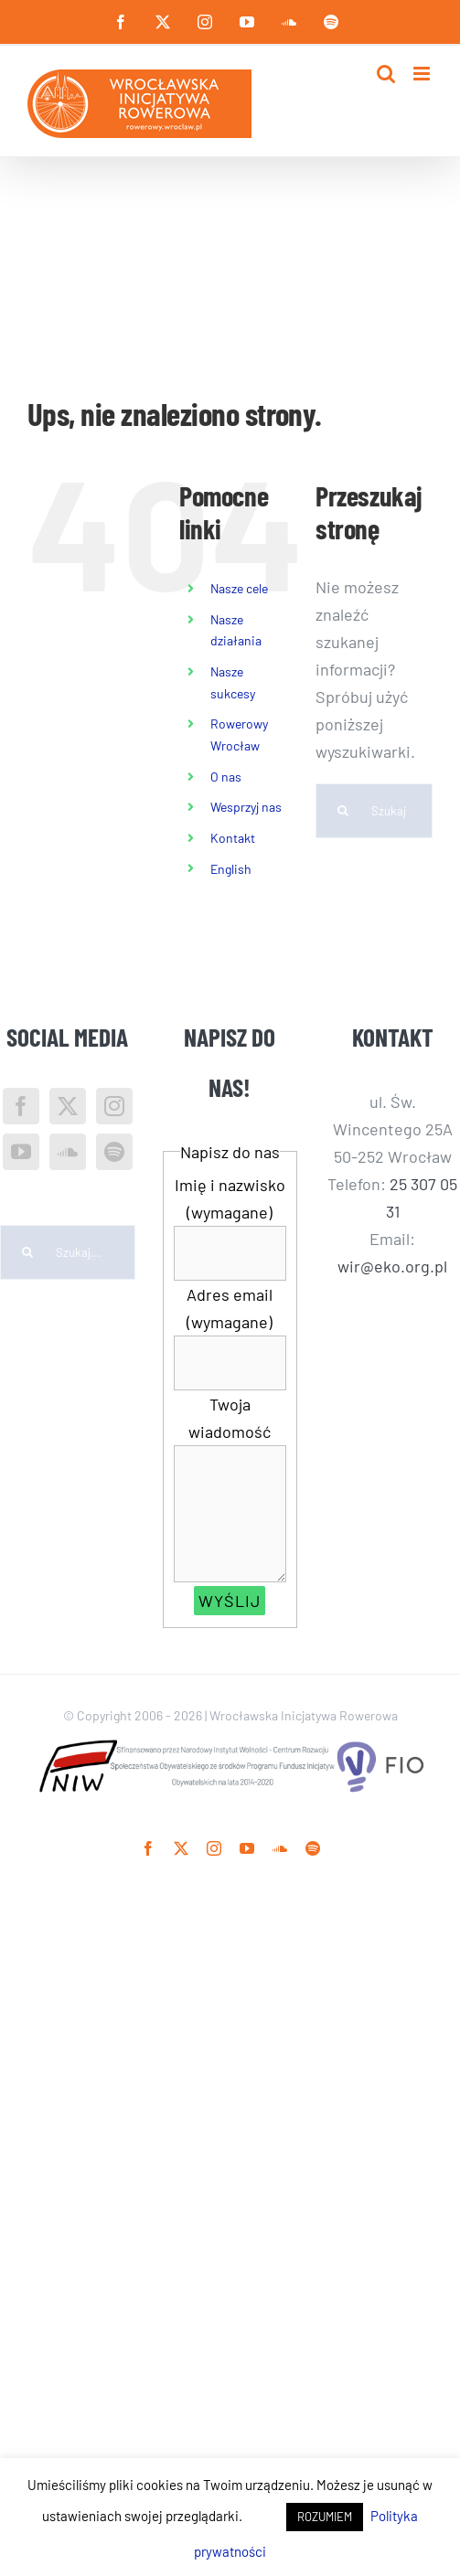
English (230, 869)
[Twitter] (67, 1106)
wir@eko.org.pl (392, 1266)
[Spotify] (114, 1152)
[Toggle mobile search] (386, 73)
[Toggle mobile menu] (423, 73)
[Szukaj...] (374, 810)
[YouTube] (21, 1152)
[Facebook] (21, 1106)
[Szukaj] (343, 810)
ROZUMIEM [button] (324, 2516)
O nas (225, 776)
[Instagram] (114, 1106)
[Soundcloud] (67, 1152)
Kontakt (232, 838)
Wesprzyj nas (246, 806)
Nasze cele (239, 588)
